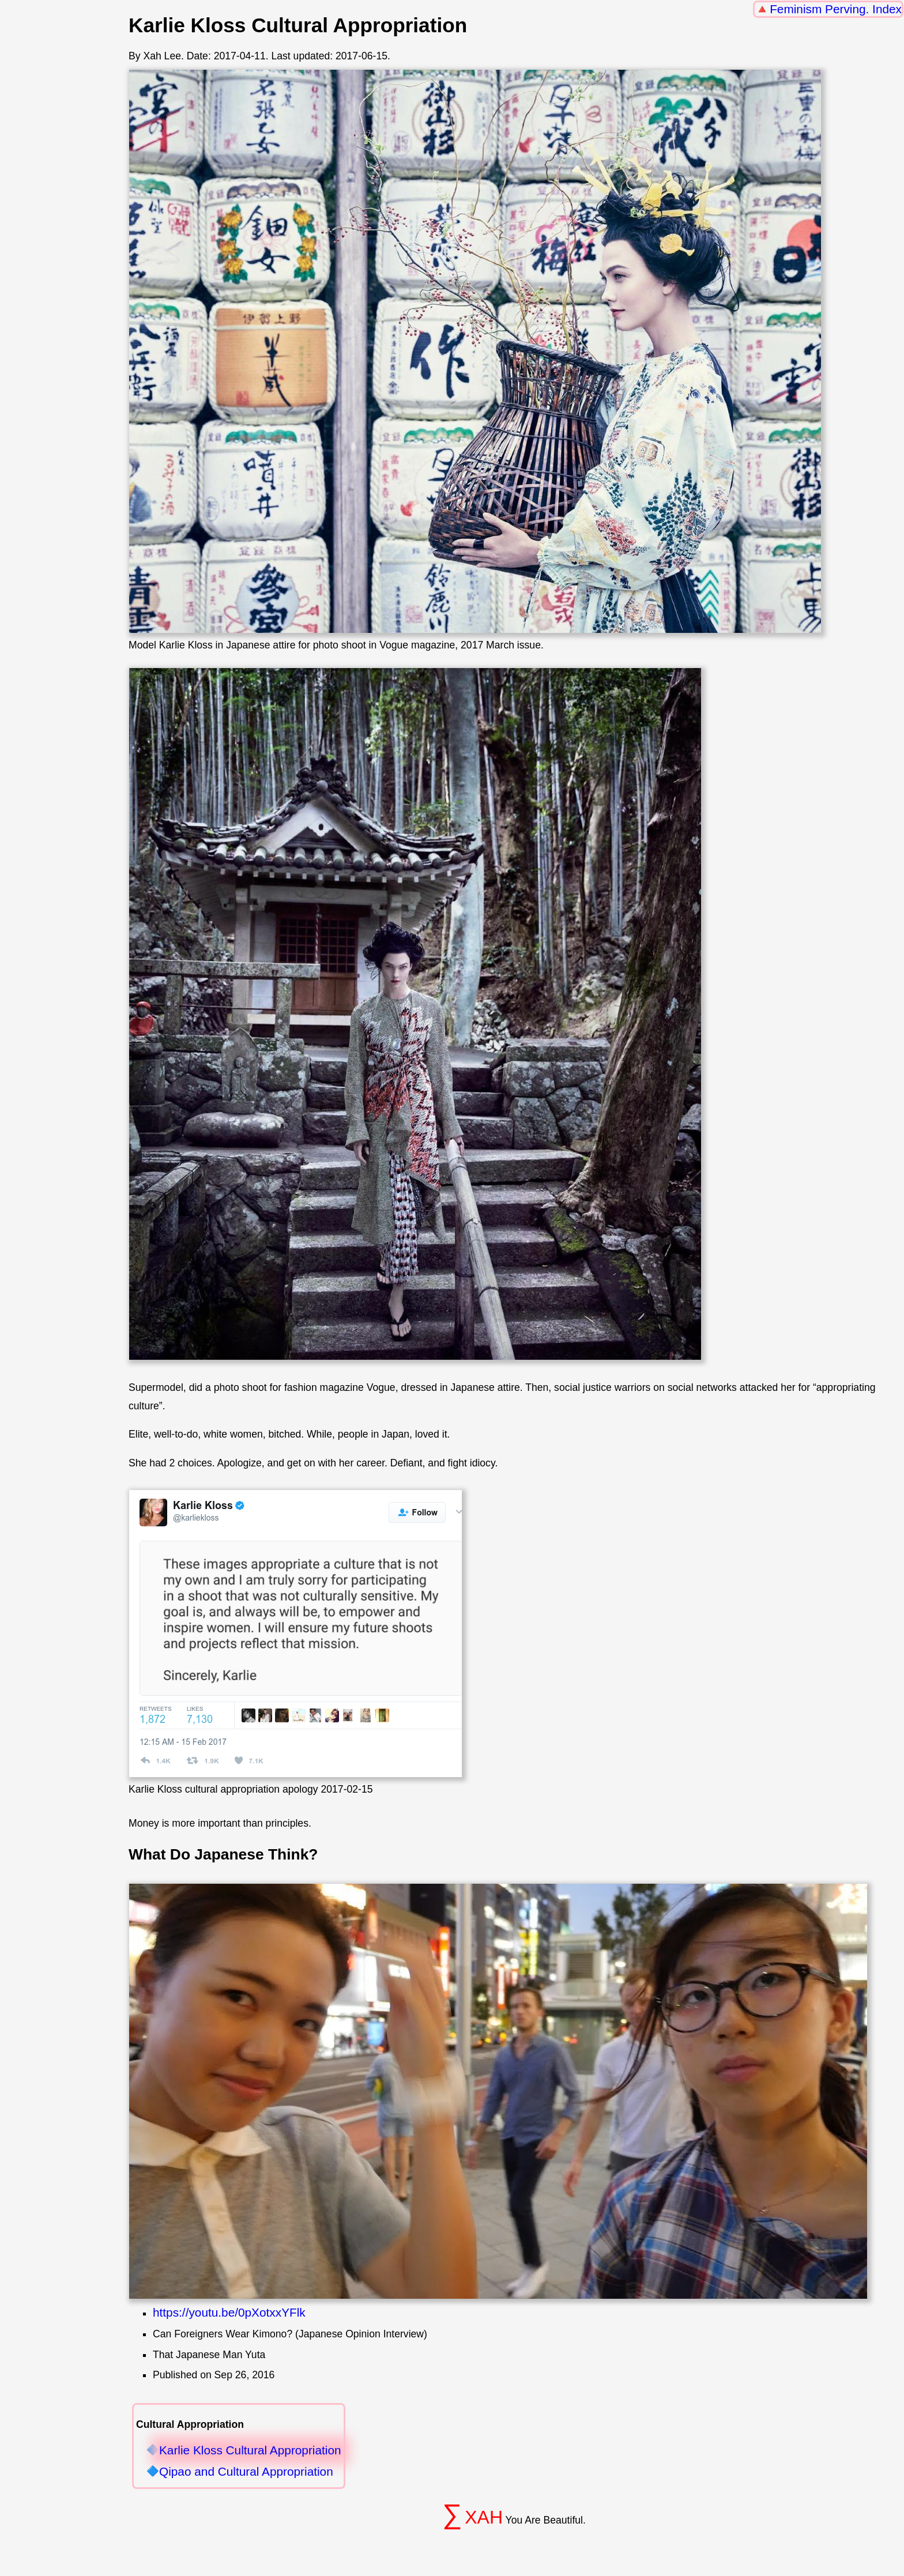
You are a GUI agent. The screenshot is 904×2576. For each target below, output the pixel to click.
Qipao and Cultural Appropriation (246, 2472)
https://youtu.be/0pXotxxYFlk (229, 2312)
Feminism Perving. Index (836, 9)
